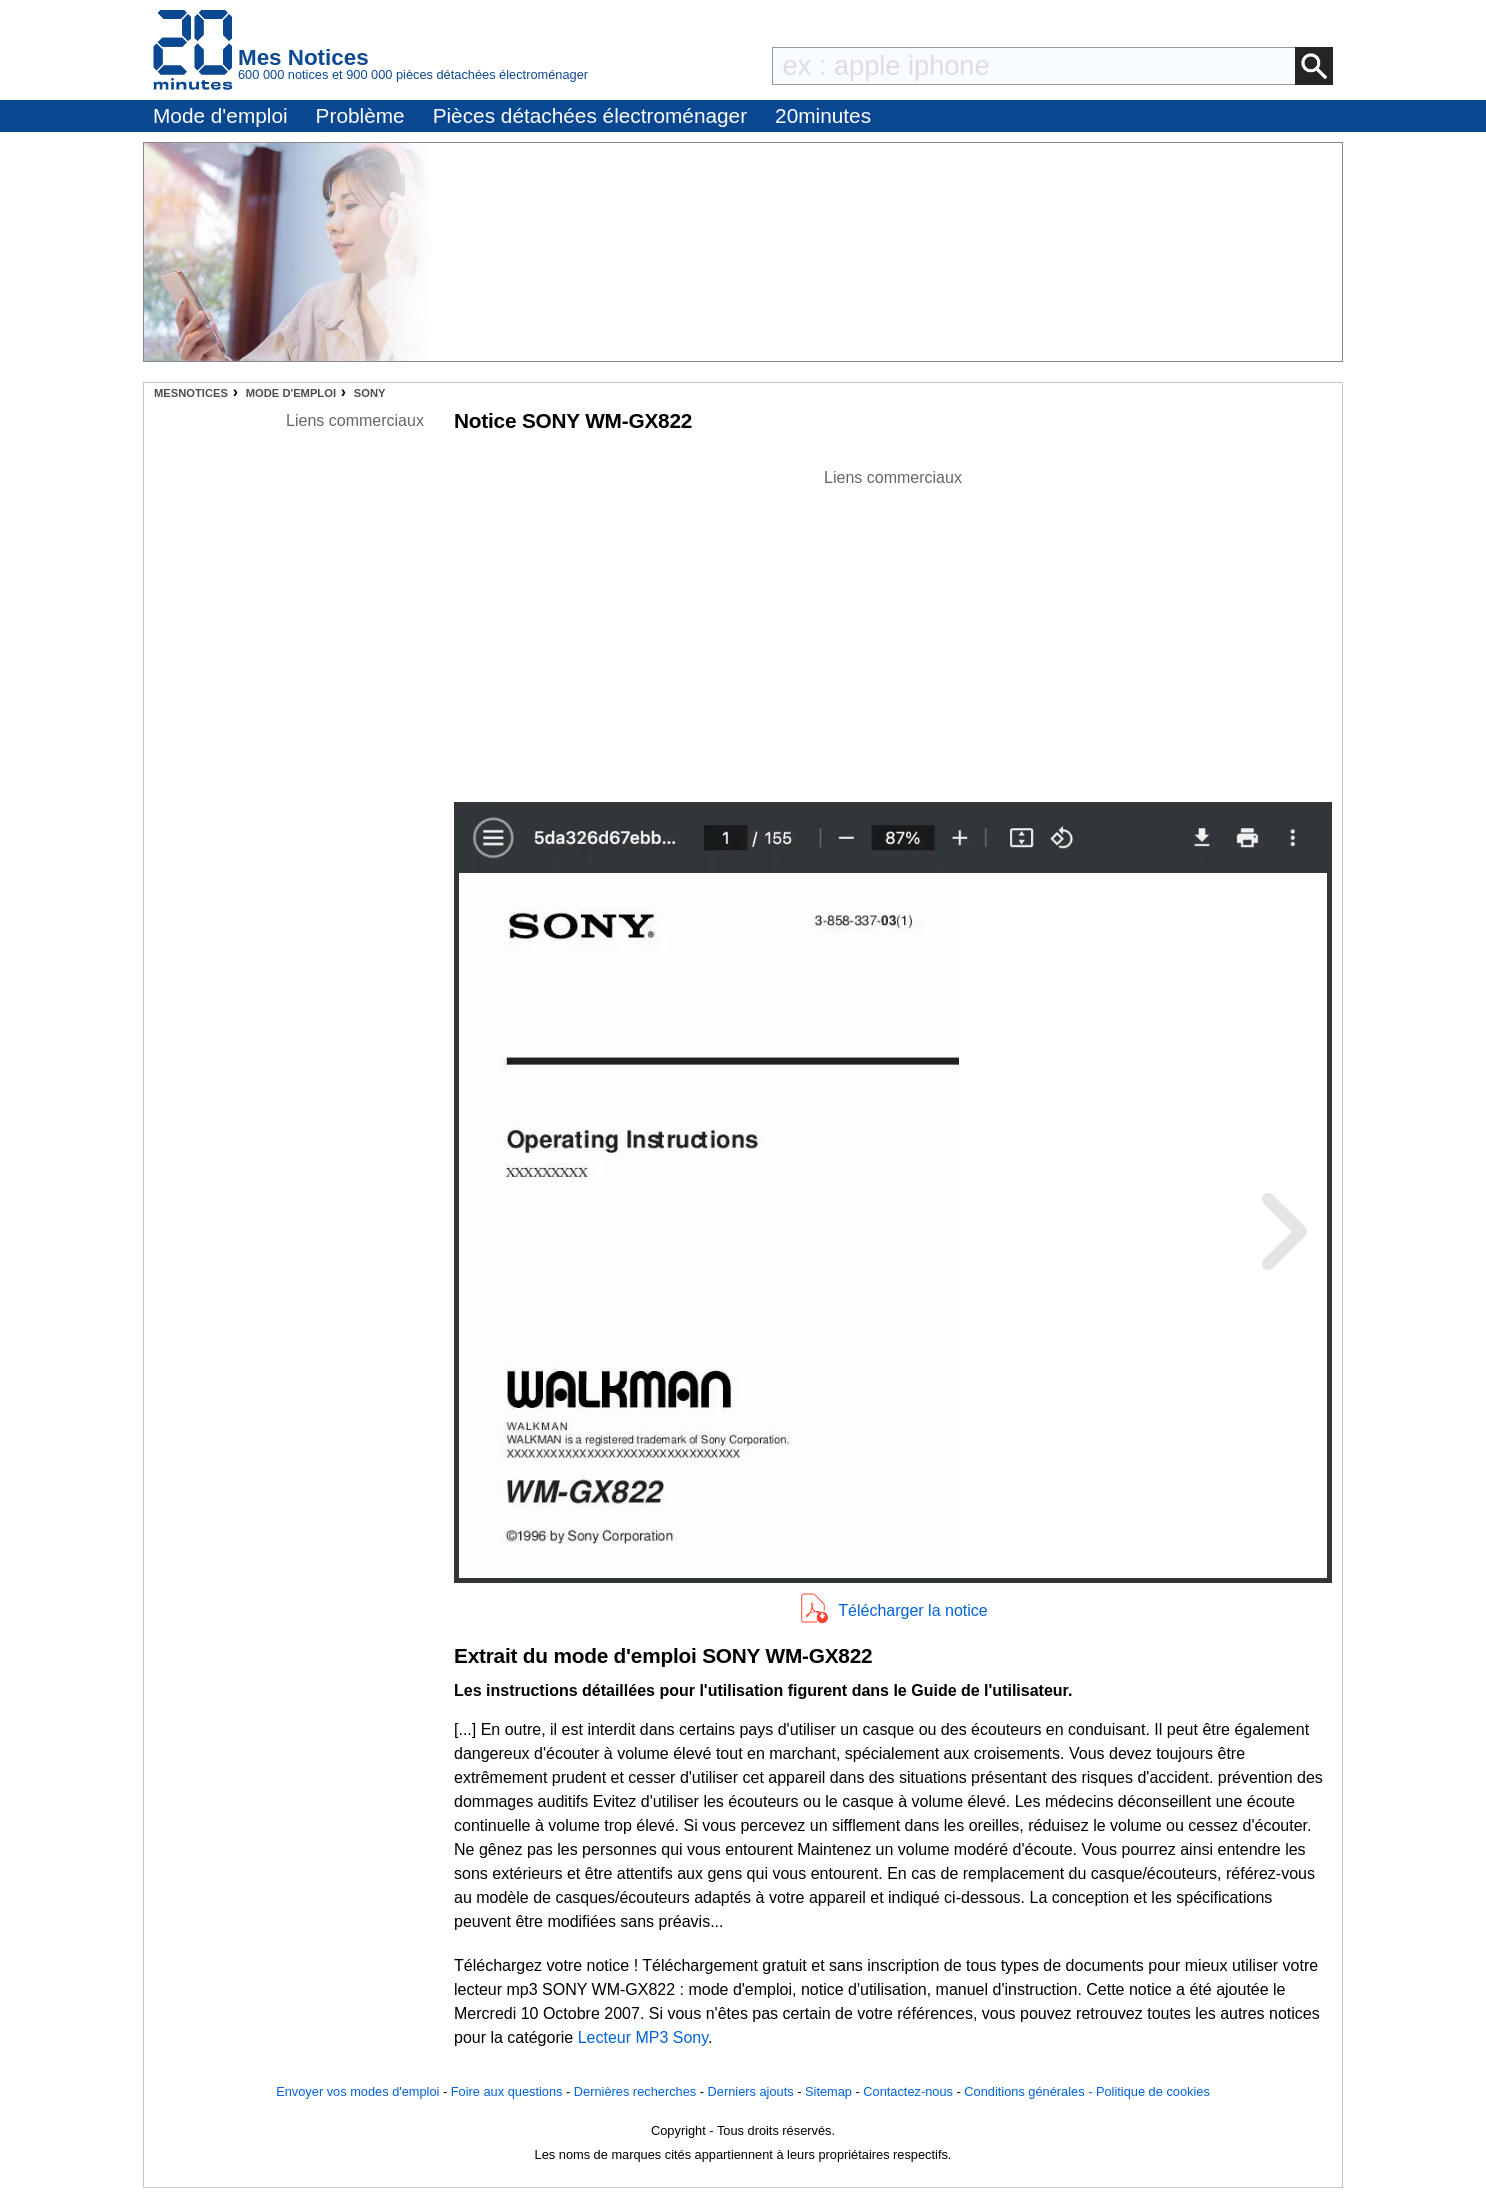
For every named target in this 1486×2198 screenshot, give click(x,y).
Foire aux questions (507, 2091)
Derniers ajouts (751, 2091)
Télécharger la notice (912, 1610)
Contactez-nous (908, 2091)
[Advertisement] (893, 630)
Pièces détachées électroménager (590, 115)
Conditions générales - (1030, 2091)
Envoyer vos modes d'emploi (357, 2091)
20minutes (823, 115)
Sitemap (828, 2091)
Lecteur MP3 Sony (643, 2037)
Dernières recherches (635, 2091)
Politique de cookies (1153, 2091)
